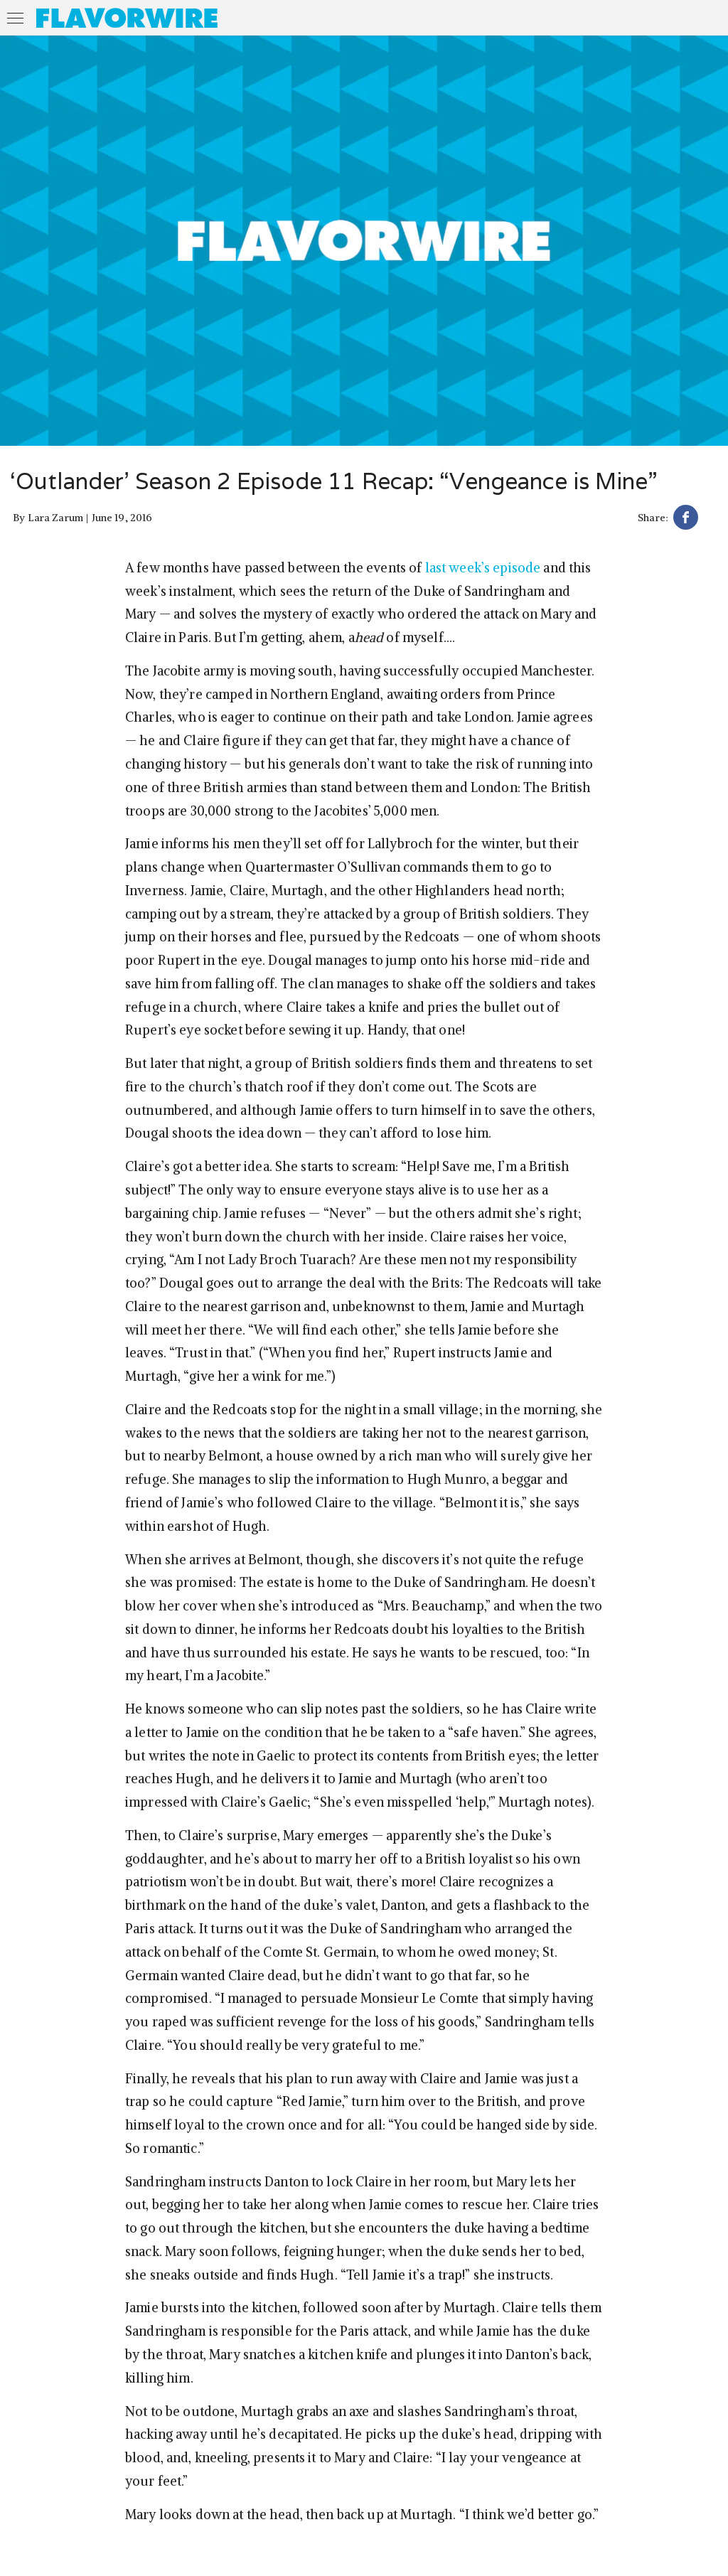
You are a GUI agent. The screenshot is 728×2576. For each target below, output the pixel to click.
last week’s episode (483, 568)
